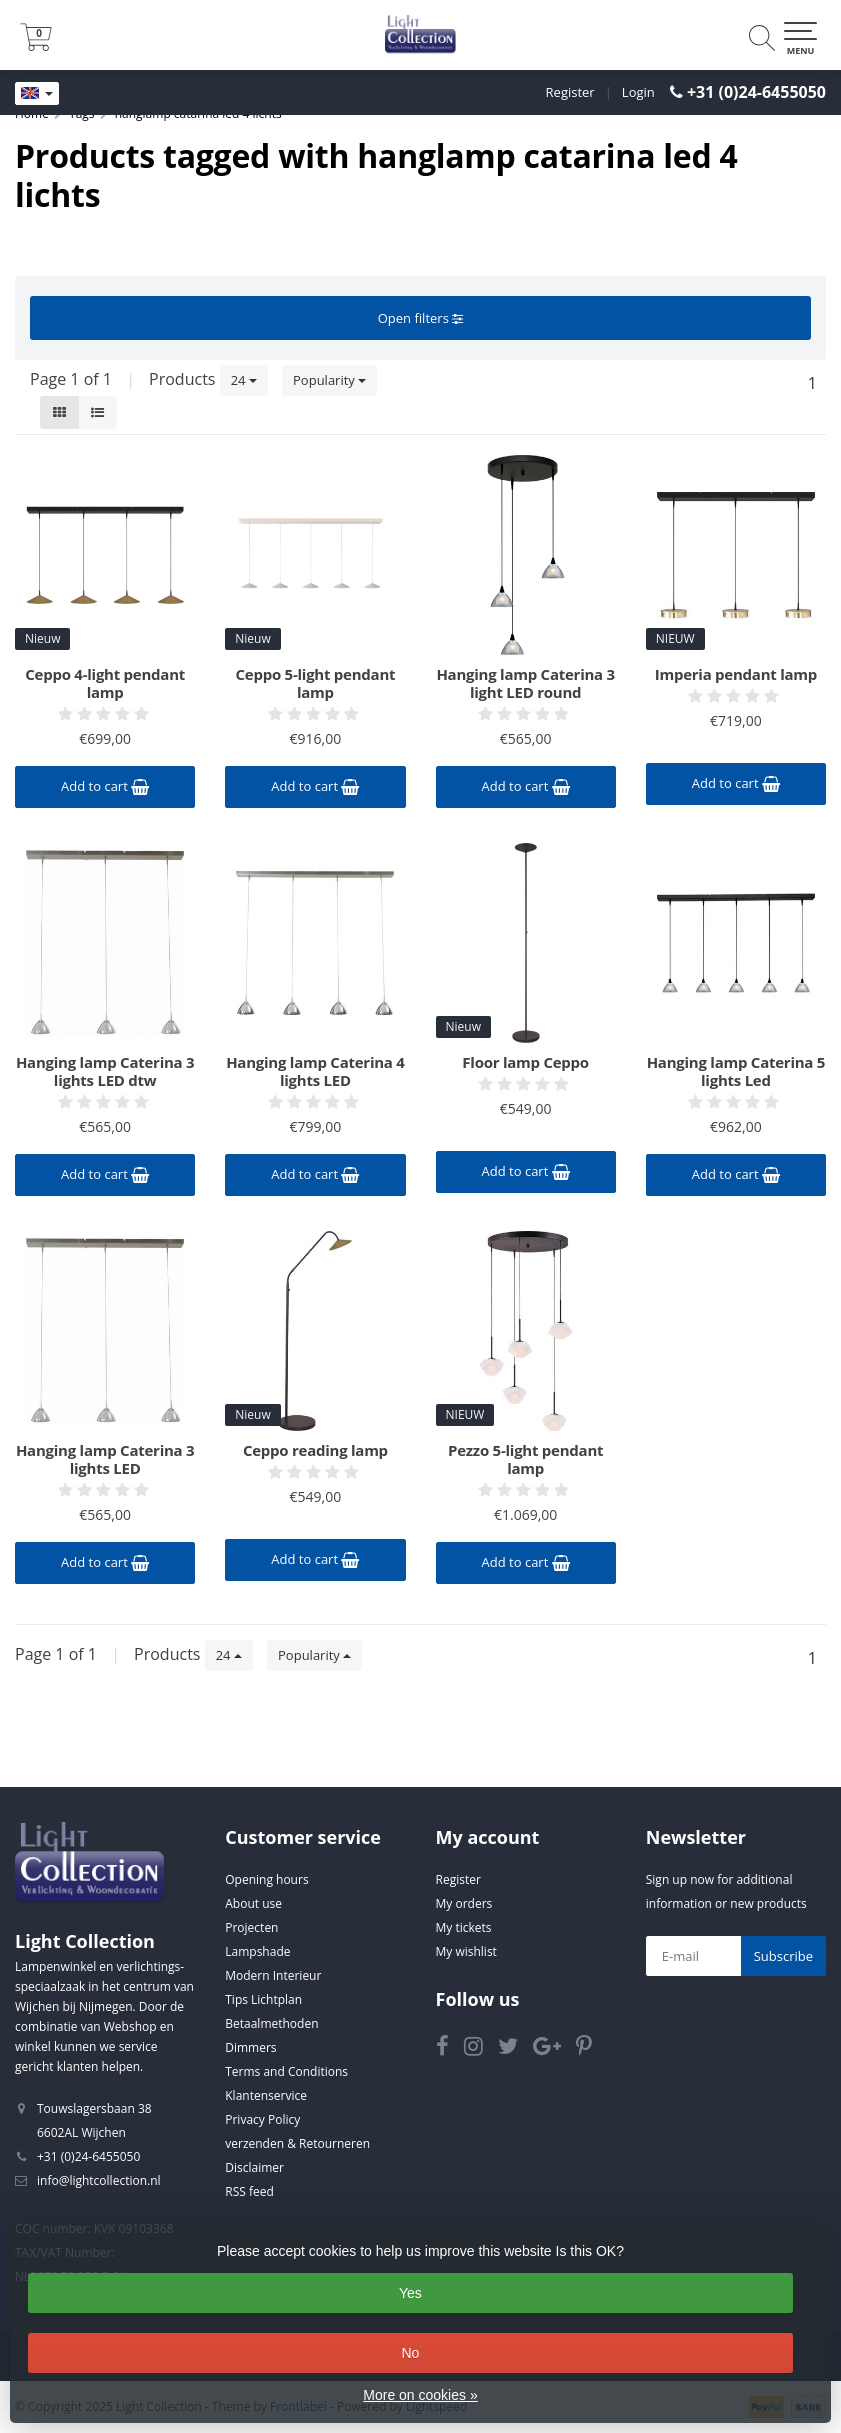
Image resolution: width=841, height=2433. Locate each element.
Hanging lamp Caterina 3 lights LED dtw (105, 1071)
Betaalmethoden (271, 2023)
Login (638, 92)
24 (244, 380)
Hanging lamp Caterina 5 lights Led (736, 1071)
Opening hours (266, 1879)
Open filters (420, 318)
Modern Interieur (273, 1975)
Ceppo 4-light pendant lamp (105, 683)
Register (570, 92)
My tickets (464, 1927)
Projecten (251, 1927)
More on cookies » (420, 2395)
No (410, 2353)
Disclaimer (254, 2167)
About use (253, 1903)
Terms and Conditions (286, 2071)
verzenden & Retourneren (297, 2143)
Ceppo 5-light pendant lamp (315, 683)
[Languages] (37, 94)
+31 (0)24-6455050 (756, 92)
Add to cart (105, 786)
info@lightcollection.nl (99, 2180)
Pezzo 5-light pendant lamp (525, 1459)
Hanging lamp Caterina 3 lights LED (105, 1459)
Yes (410, 2293)
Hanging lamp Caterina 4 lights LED (315, 1071)
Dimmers (250, 2047)
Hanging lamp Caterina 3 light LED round (525, 683)
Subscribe (783, 1956)
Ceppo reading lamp (315, 1450)
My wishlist (466, 1951)
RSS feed (249, 2191)
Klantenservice (266, 2095)
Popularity (329, 380)
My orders (464, 1903)
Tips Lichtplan (263, 1999)
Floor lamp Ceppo (525, 1062)
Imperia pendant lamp (736, 674)
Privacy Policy (262, 2119)
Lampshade (257, 1951)
